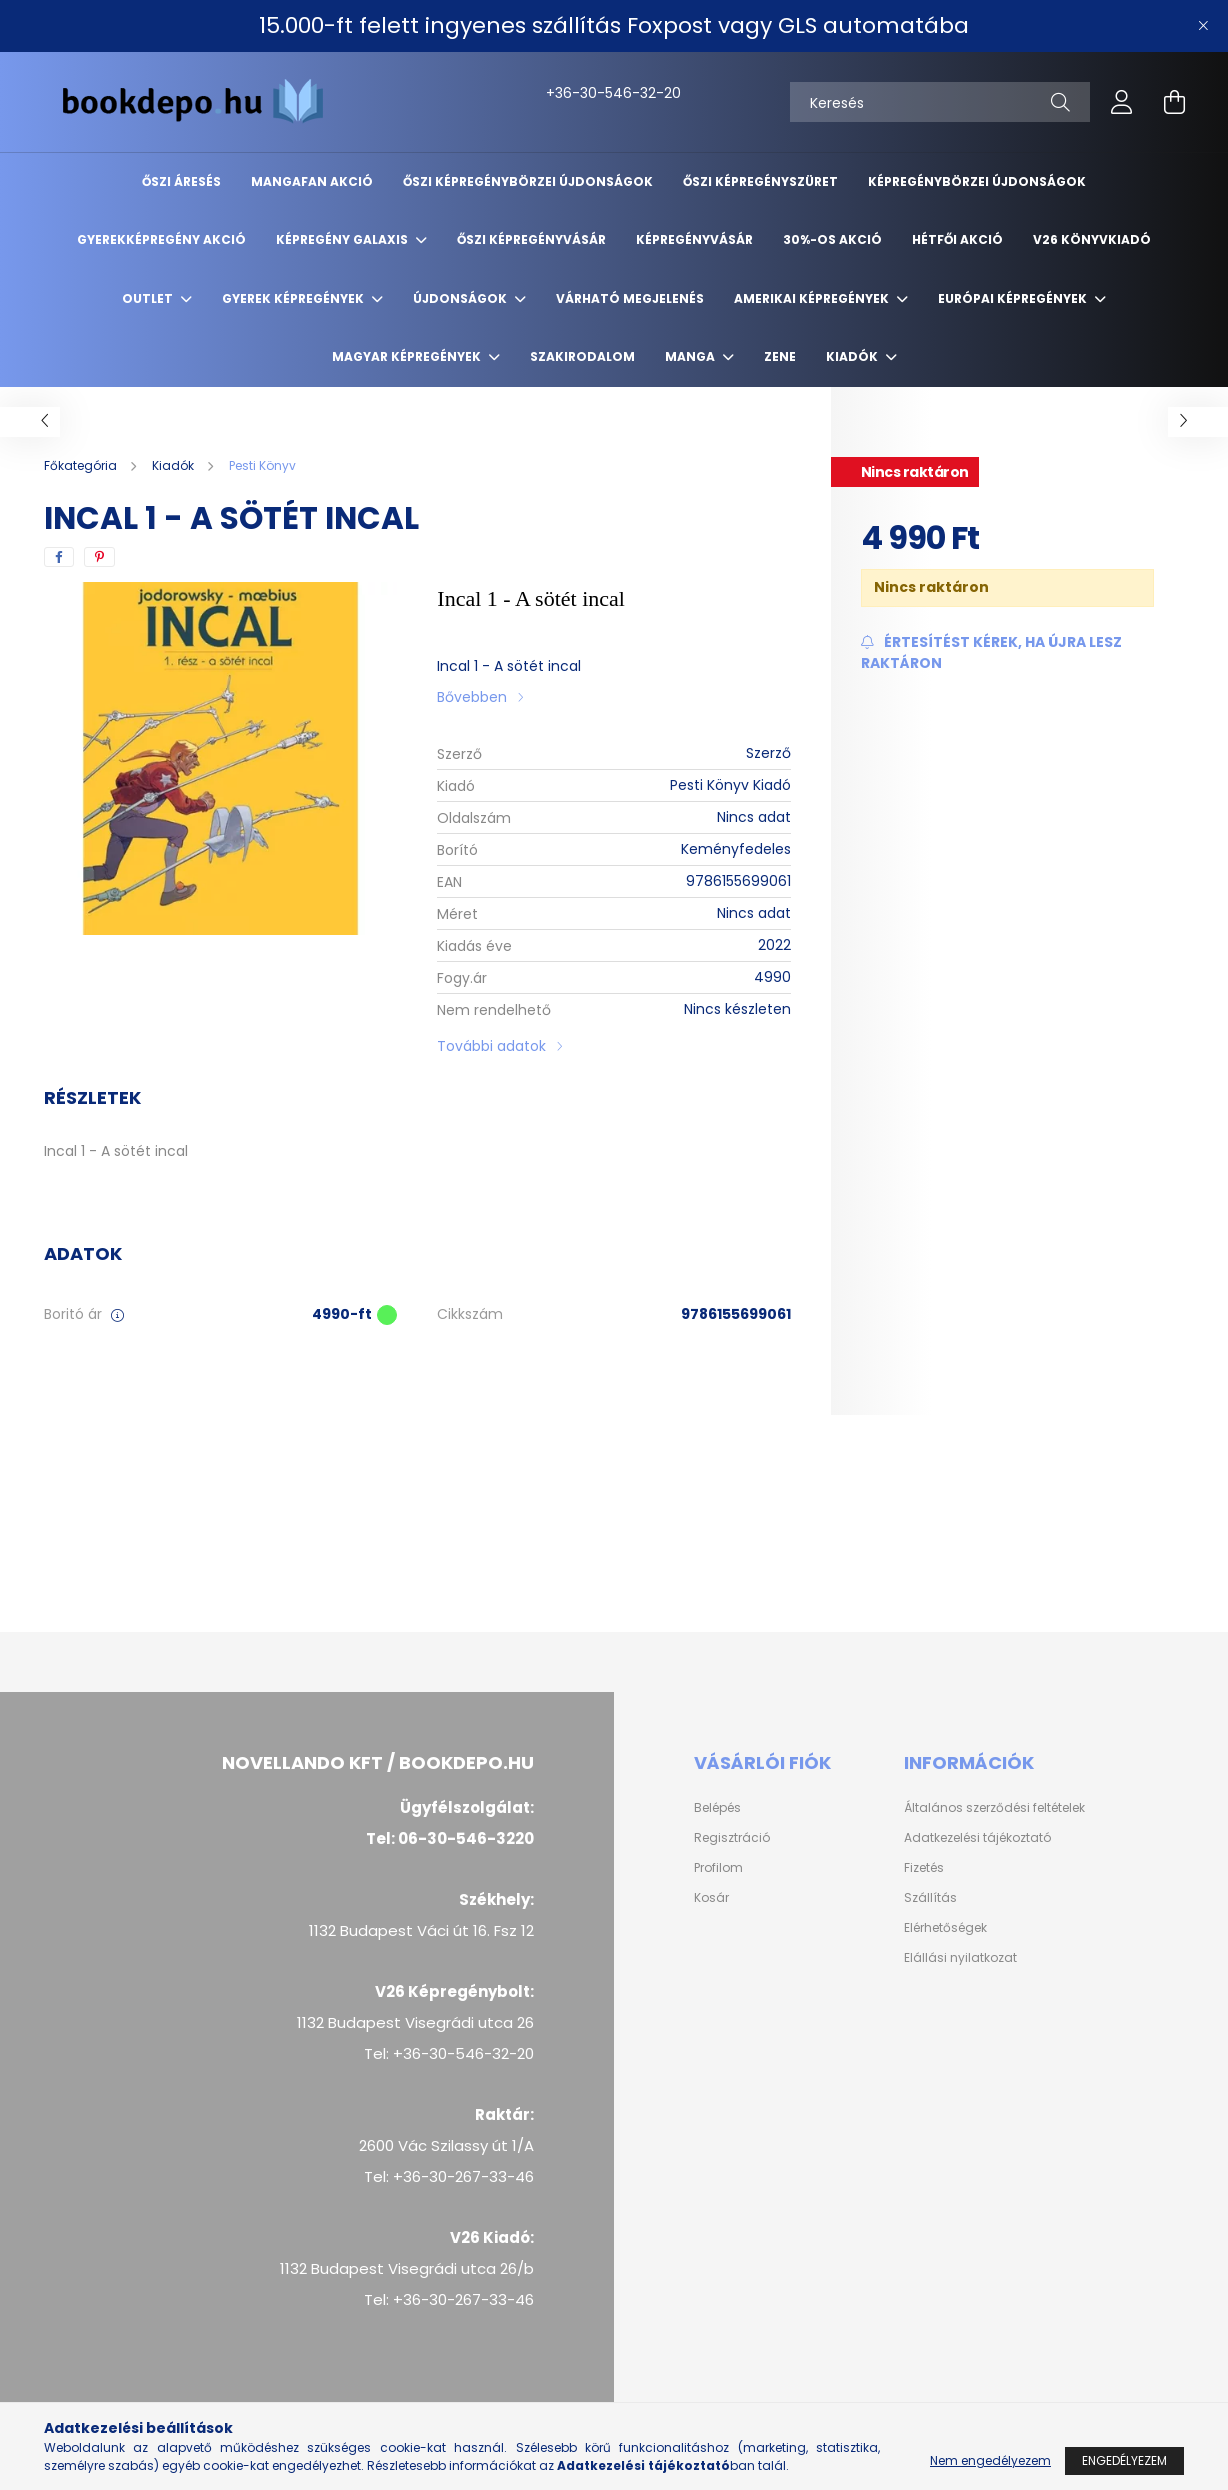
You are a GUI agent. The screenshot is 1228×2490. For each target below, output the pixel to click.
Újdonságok (461, 298)
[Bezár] (1203, 26)
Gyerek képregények (294, 298)
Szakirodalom (582, 356)
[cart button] (1174, 102)
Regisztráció (732, 1838)
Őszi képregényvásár (531, 239)
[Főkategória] (82, 465)
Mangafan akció (312, 181)
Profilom (718, 1868)
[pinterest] (99, 557)
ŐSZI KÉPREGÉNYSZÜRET (760, 181)
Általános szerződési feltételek (994, 1808)
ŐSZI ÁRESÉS (181, 181)
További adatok (491, 1046)
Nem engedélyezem (990, 2460)
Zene (780, 356)
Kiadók (853, 356)
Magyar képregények (408, 356)
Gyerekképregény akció (161, 239)
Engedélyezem (1124, 2460)
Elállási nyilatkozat (960, 1958)
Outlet (149, 298)
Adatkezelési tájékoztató (977, 1838)
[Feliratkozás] (1007, 653)
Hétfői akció (957, 239)
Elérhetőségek (945, 1928)
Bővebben (472, 697)
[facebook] (59, 557)
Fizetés (924, 1868)
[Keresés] (940, 102)
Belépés (717, 1808)
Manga (691, 356)
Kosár (711, 1898)
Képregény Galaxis (343, 239)
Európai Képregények (1014, 298)
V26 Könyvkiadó (1092, 239)
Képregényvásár (694, 239)
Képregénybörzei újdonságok (977, 181)
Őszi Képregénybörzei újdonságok (528, 181)
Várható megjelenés (630, 298)
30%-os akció (832, 239)
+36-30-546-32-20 (567, 93)
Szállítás (930, 1898)
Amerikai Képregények (813, 298)
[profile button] (1122, 102)
